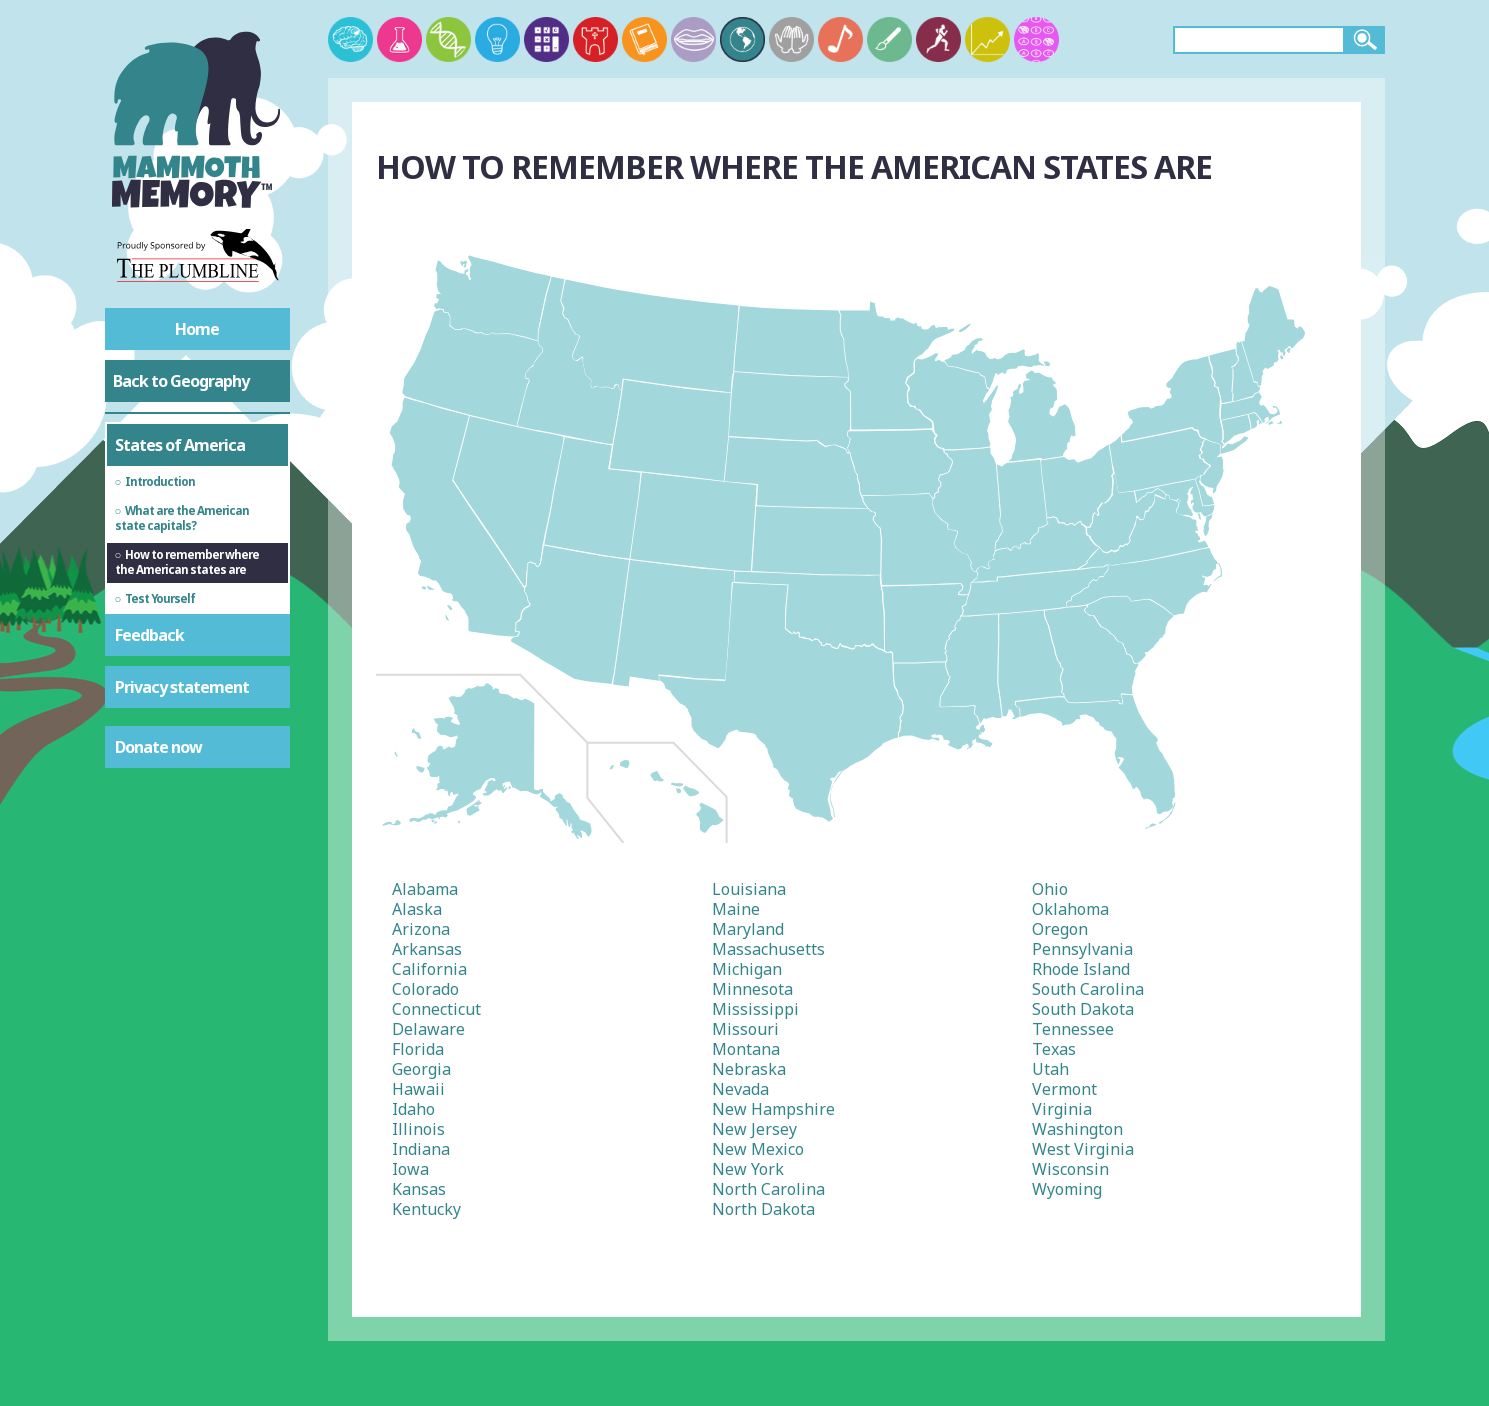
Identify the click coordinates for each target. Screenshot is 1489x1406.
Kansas (419, 1189)
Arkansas (427, 949)
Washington (1077, 1129)
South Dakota (1083, 1009)
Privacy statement (182, 687)
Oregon (1060, 929)
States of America (180, 445)
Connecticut (436, 1009)
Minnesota (752, 989)
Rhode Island (1081, 969)
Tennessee (1073, 1029)
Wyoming (1067, 1189)
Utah (1050, 1069)
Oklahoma (1070, 909)
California (429, 969)
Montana (746, 1049)
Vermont (1064, 1089)
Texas (1054, 1049)
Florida (418, 1049)
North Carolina (768, 1189)
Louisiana (749, 889)
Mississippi (755, 1009)
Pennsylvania (1082, 949)
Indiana (421, 1149)
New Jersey (754, 1129)
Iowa (410, 1169)
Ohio (1050, 889)
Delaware (428, 1029)
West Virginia (1083, 1149)
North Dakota (763, 1209)
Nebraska (749, 1069)
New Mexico (758, 1149)
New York (748, 1169)
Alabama (425, 889)
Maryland (748, 929)
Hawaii (418, 1089)
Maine (736, 909)
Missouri (745, 1029)
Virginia (1062, 1109)
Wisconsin (1070, 1169)
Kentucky (426, 1209)
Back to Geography (181, 381)
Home (197, 329)
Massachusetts (768, 949)
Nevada (740, 1089)
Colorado (425, 989)
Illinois (418, 1129)
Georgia (421, 1069)
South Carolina (1088, 989)
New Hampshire (773, 1109)
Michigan (747, 969)
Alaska (417, 909)
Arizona (421, 929)
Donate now (158, 747)
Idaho (413, 1109)
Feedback (149, 635)
